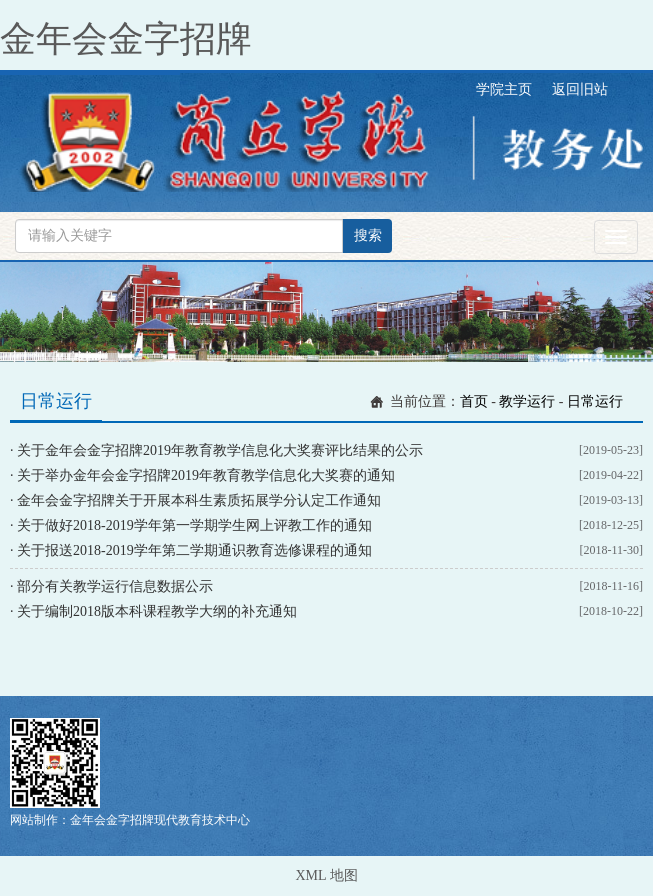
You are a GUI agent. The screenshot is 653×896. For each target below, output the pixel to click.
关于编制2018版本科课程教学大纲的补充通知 (157, 611)
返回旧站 (580, 89)
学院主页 (504, 89)
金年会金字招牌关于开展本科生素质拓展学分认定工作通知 (199, 500)
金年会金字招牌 (126, 39)
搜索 (368, 235)
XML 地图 (326, 875)
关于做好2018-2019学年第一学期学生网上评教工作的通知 (194, 525)
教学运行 (527, 401)
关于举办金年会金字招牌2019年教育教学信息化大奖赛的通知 (206, 475)
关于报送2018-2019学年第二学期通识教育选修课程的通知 (194, 550)
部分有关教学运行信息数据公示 (115, 586)
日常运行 (595, 401)
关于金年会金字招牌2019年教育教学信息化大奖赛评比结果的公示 (220, 450)
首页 (474, 401)
